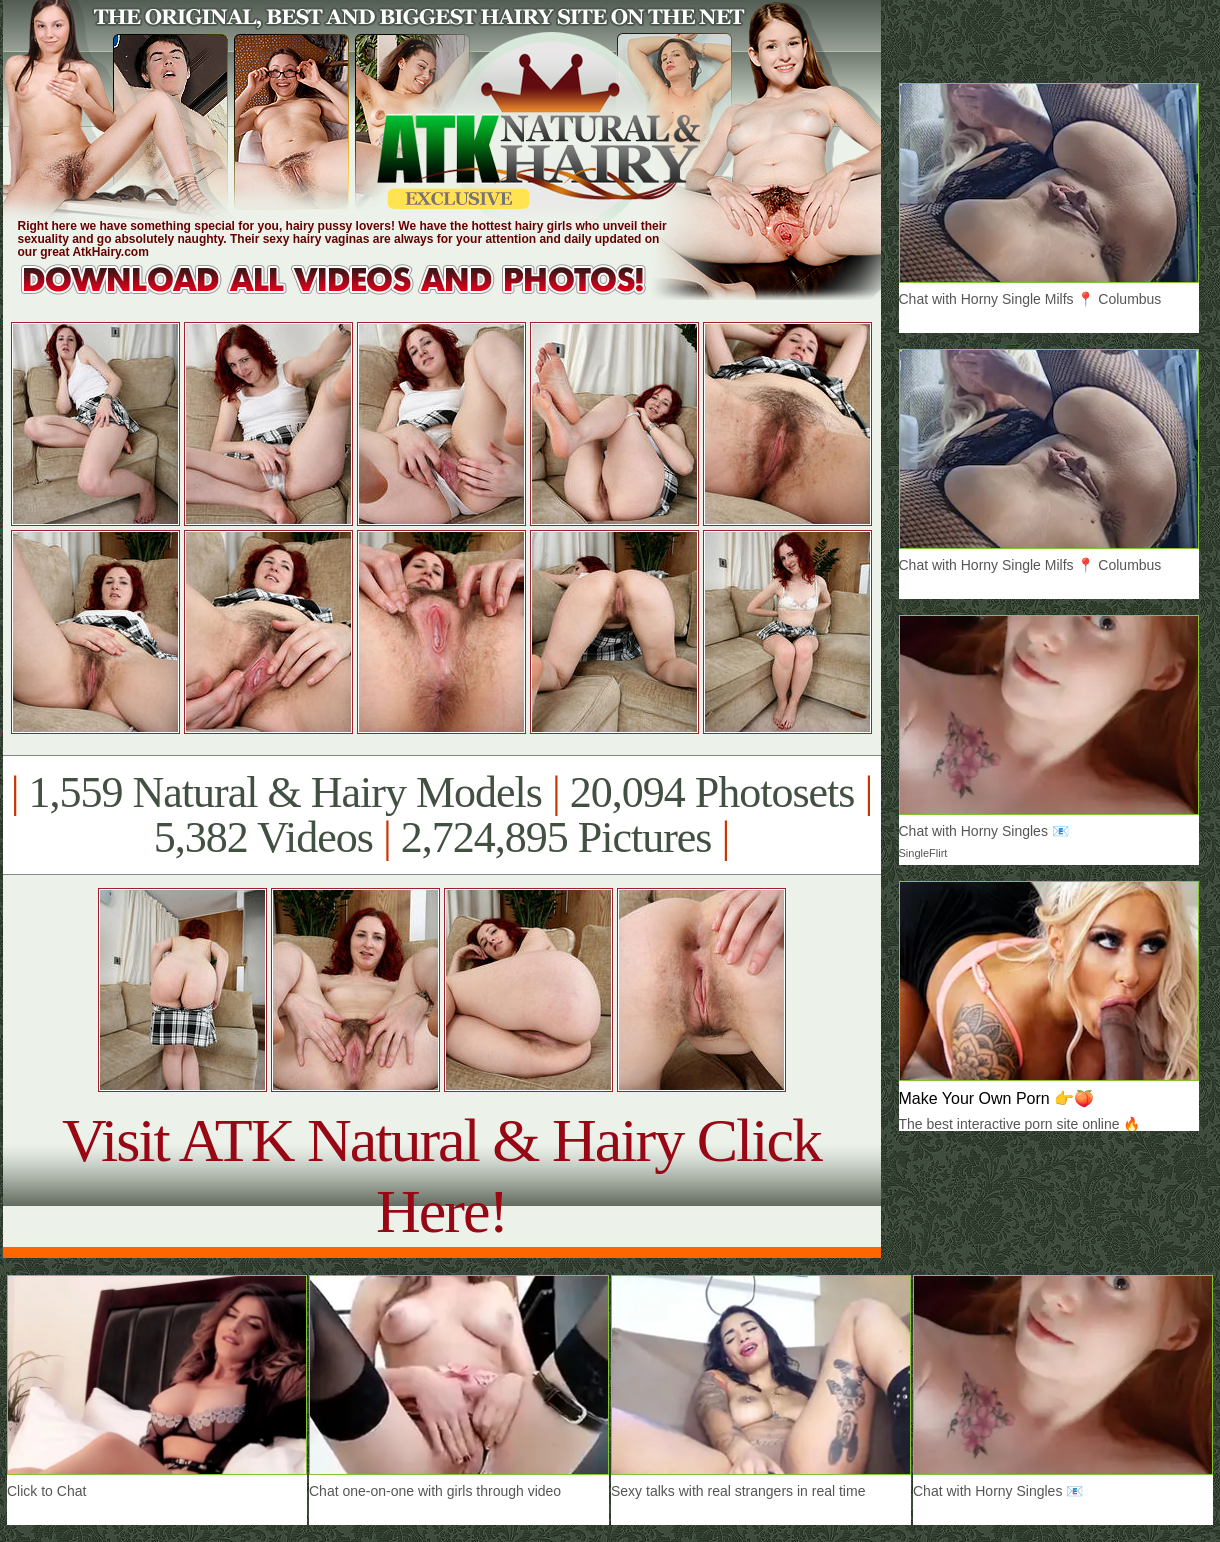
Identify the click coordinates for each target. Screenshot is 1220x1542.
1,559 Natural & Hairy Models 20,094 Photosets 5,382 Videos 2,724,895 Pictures (441, 815)
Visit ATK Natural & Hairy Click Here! (441, 1175)
